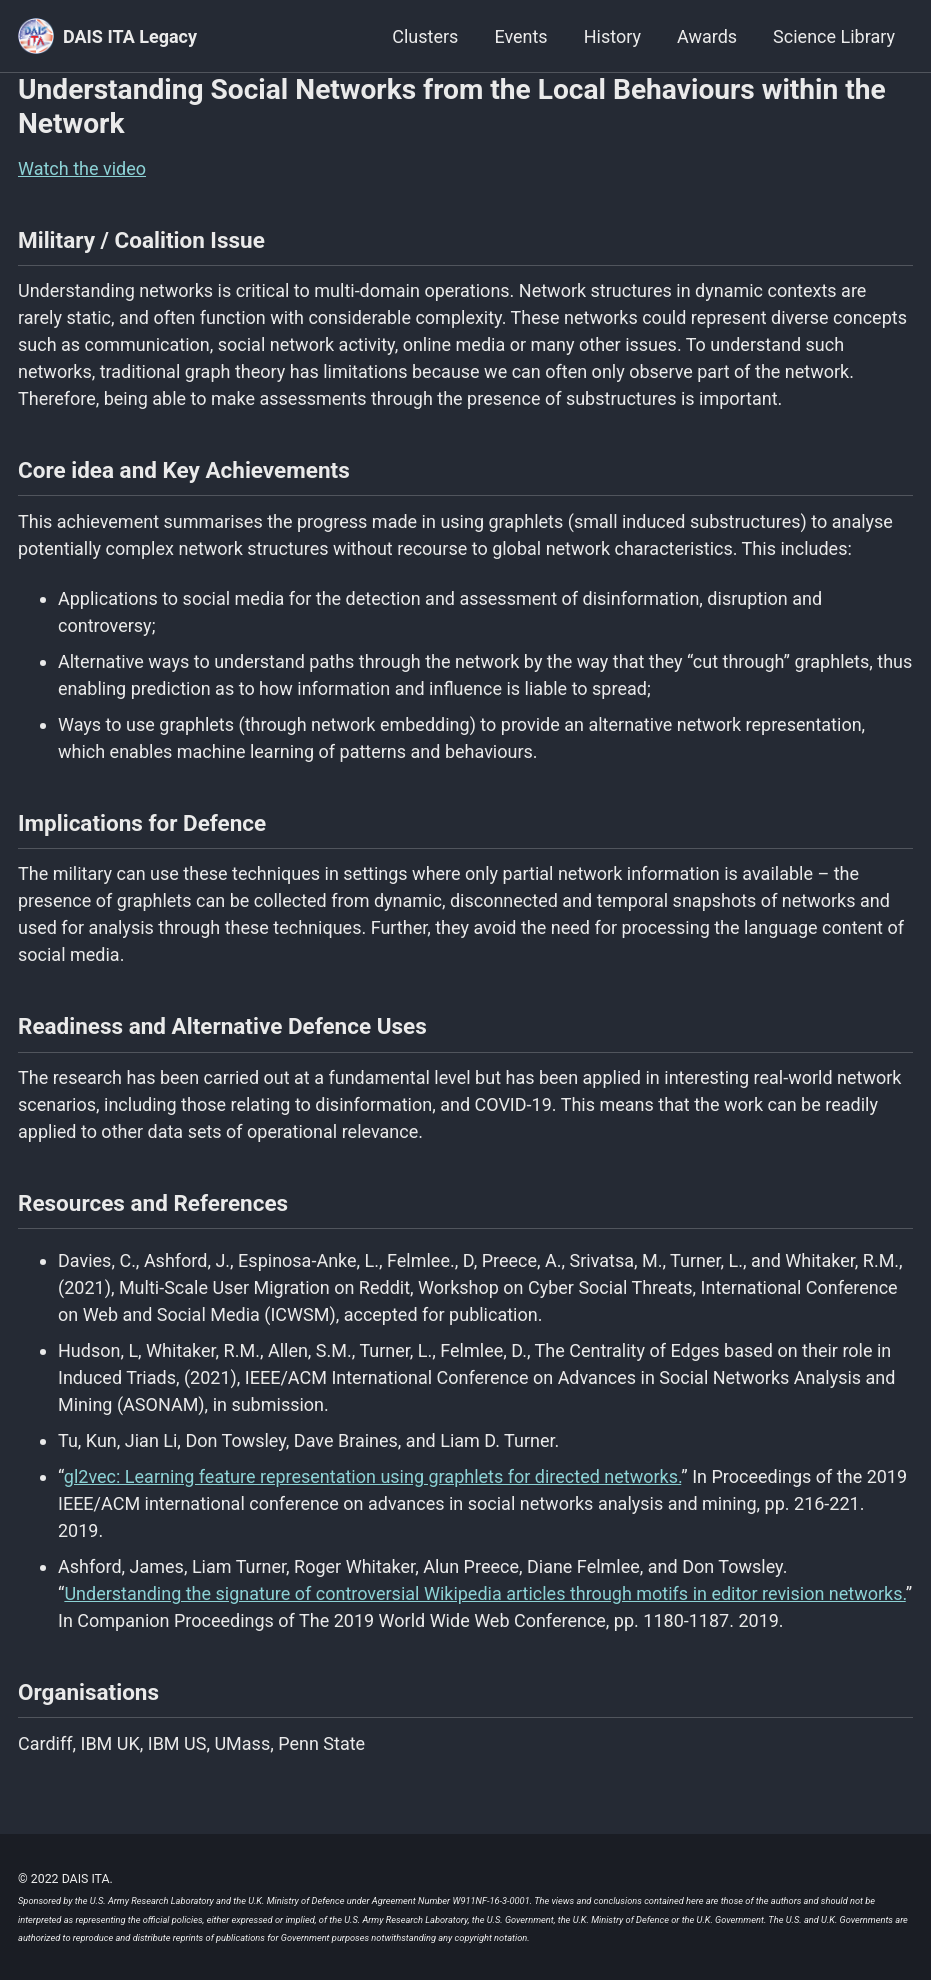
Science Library (834, 36)
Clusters (425, 36)
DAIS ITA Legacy (130, 36)
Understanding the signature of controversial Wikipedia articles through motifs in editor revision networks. (484, 1593)
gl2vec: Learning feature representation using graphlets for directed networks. (372, 1476)
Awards (707, 36)
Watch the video (82, 168)
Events (520, 36)
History (612, 36)
